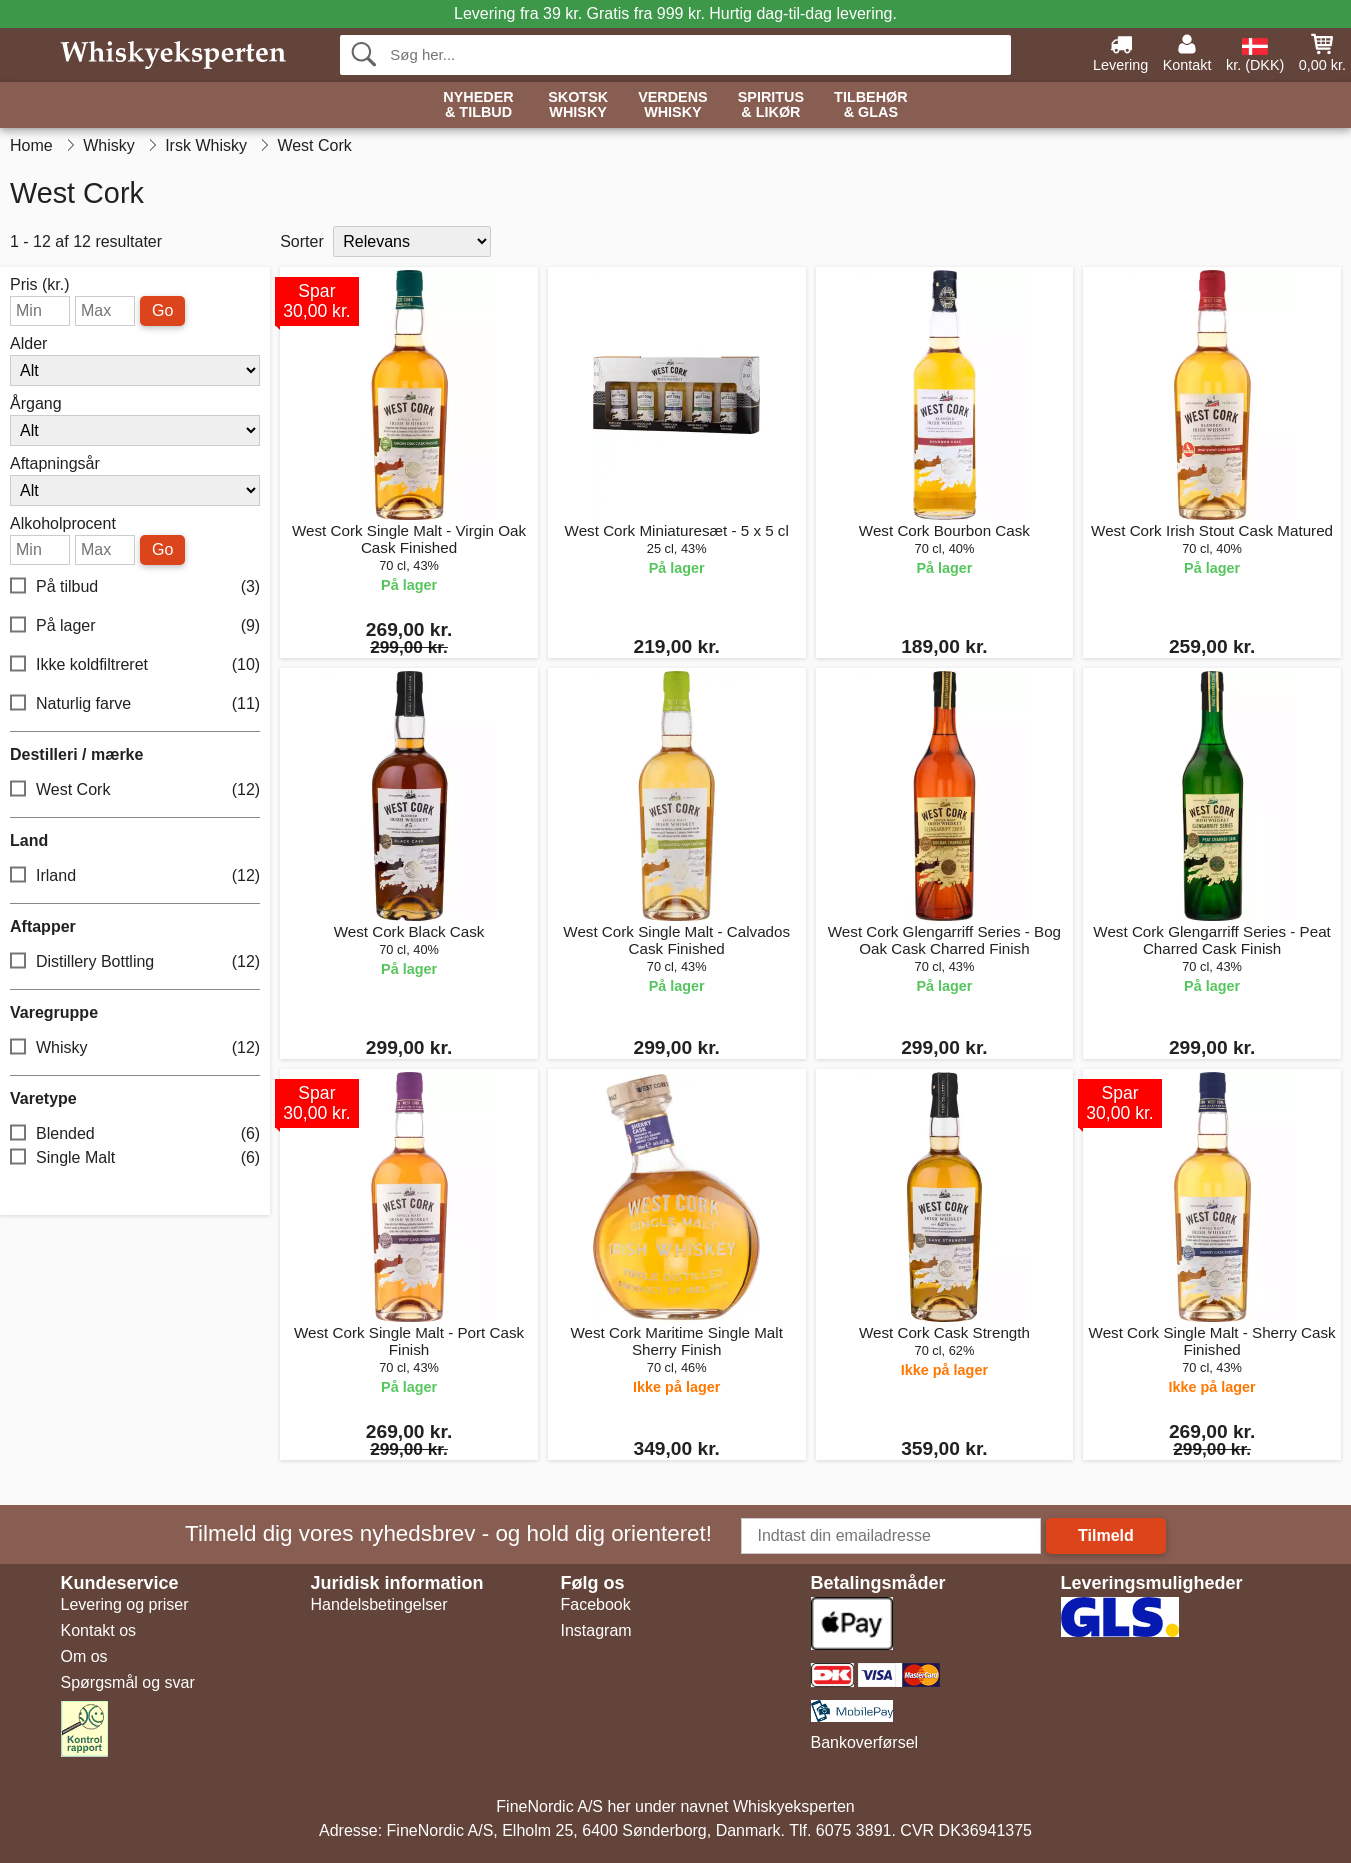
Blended (135, 1134)
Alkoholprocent (63, 524)
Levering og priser (125, 1604)
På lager (135, 626)
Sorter (302, 241)
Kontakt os (99, 1630)
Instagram (596, 1630)
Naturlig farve (135, 704)
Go (162, 310)
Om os (84, 1656)
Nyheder (478, 105)
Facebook (596, 1604)
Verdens (673, 105)
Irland (135, 876)
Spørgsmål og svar (128, 1682)
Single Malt (135, 1158)
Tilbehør (871, 105)
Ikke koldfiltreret (135, 665)
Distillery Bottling (135, 962)
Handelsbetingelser (379, 1604)
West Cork (135, 790)
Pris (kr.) (40, 285)
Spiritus (771, 105)
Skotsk (578, 105)
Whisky (135, 1048)
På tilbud (135, 587)
